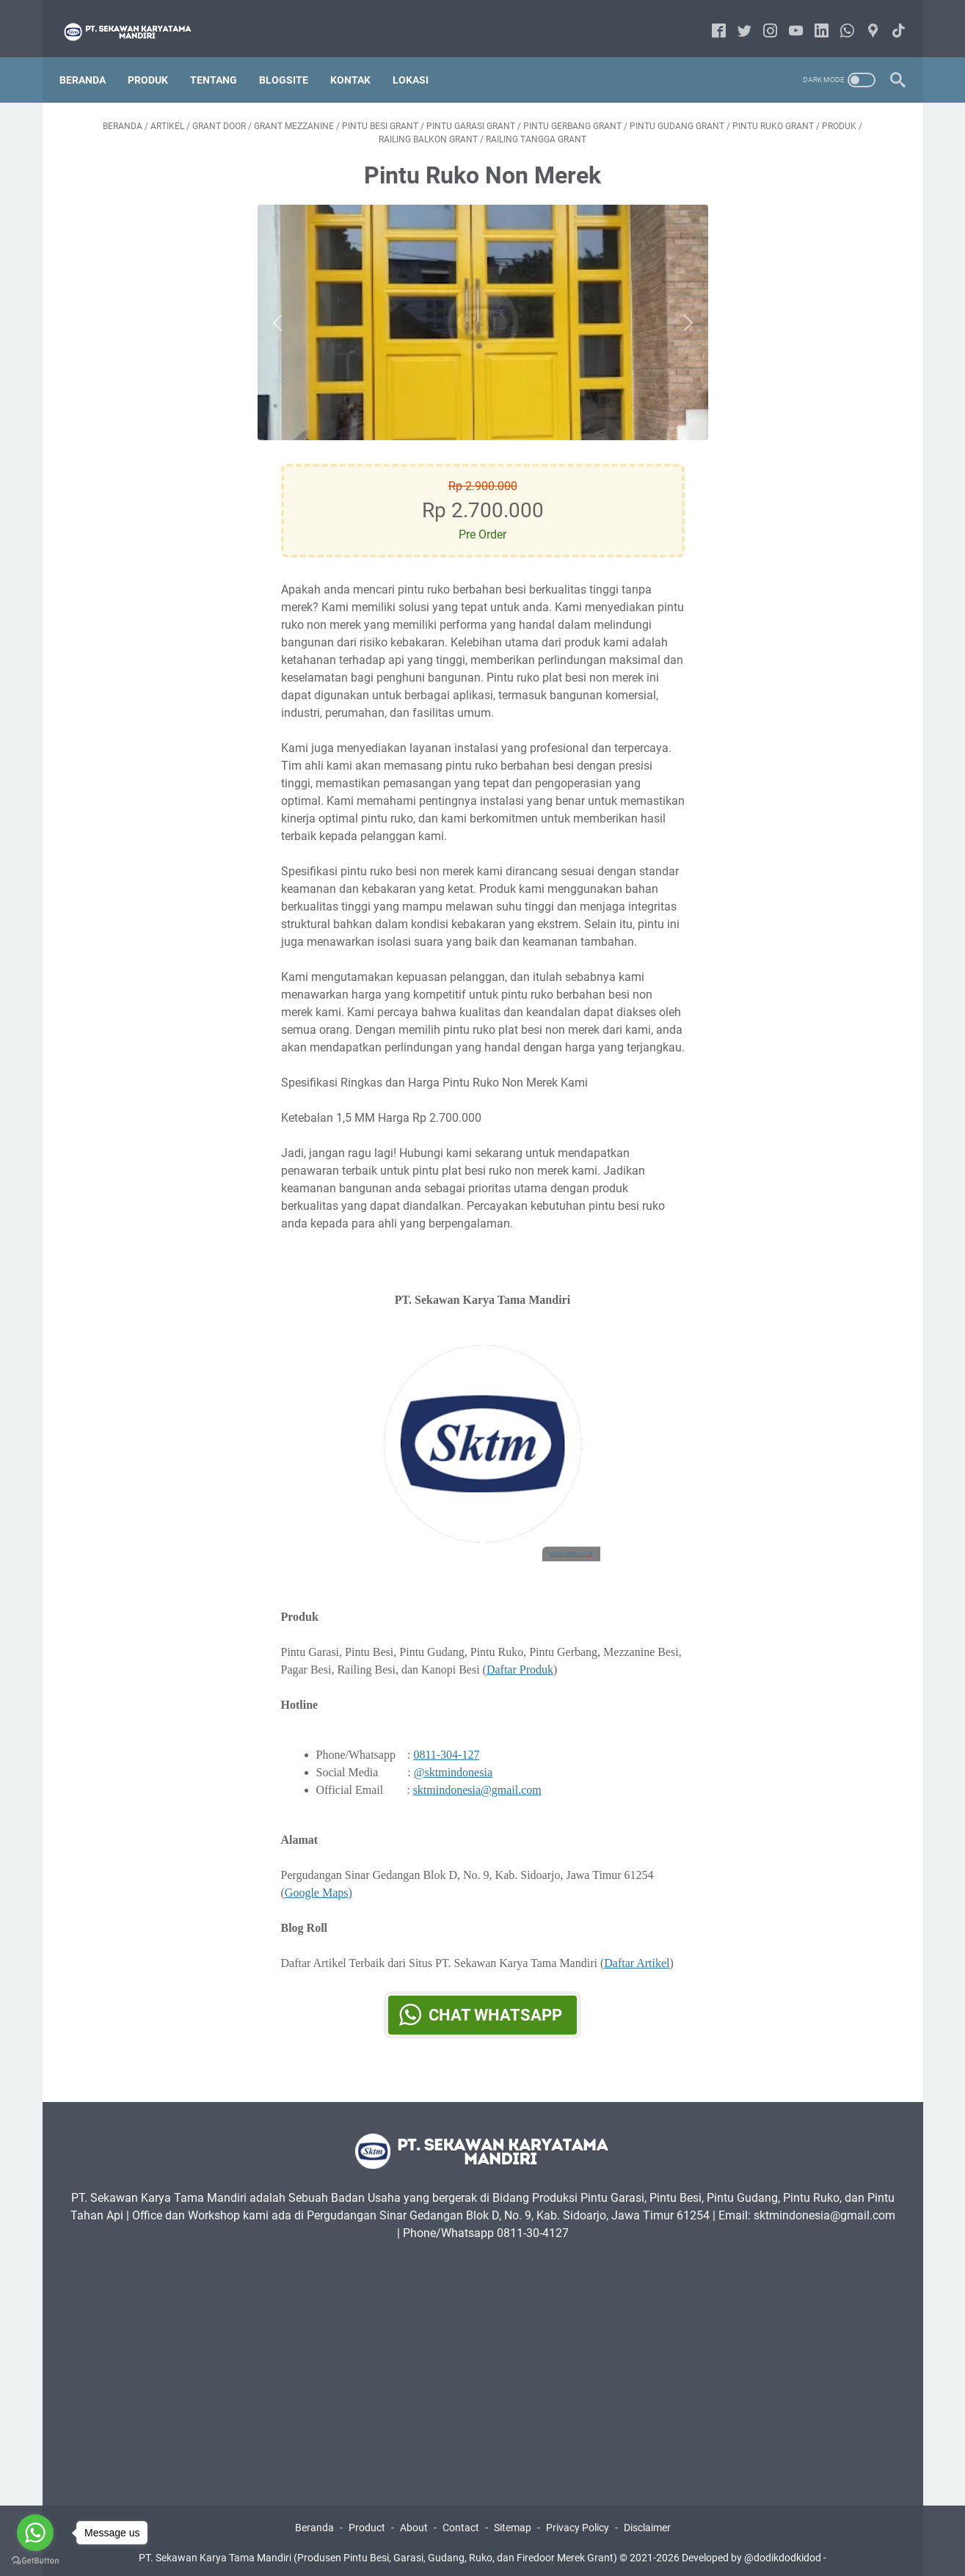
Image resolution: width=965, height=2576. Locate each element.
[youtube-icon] (787, 18)
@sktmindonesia (453, 1759)
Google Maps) (318, 1879)
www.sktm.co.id (571, 1540)
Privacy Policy (577, 2523)
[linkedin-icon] (813, 18)
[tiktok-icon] (890, 18)
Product (367, 2523)
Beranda (92, 58)
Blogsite (293, 58)
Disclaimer (647, 2523)
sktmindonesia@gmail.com (477, 1776)
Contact (461, 2523)
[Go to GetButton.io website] (35, 2561)
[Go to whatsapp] (35, 2532)
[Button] (281, 309)
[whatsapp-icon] (838, 18)
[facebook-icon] (710, 18)
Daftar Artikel (636, 1950)
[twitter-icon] (736, 18)
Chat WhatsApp (495, 2002)
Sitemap (512, 2523)
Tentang (223, 58)
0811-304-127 (446, 1741)
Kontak (360, 58)
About (414, 2523)
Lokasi (420, 58)
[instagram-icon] (761, 18)
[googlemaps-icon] (864, 18)
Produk (157, 58)
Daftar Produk (520, 1656)
